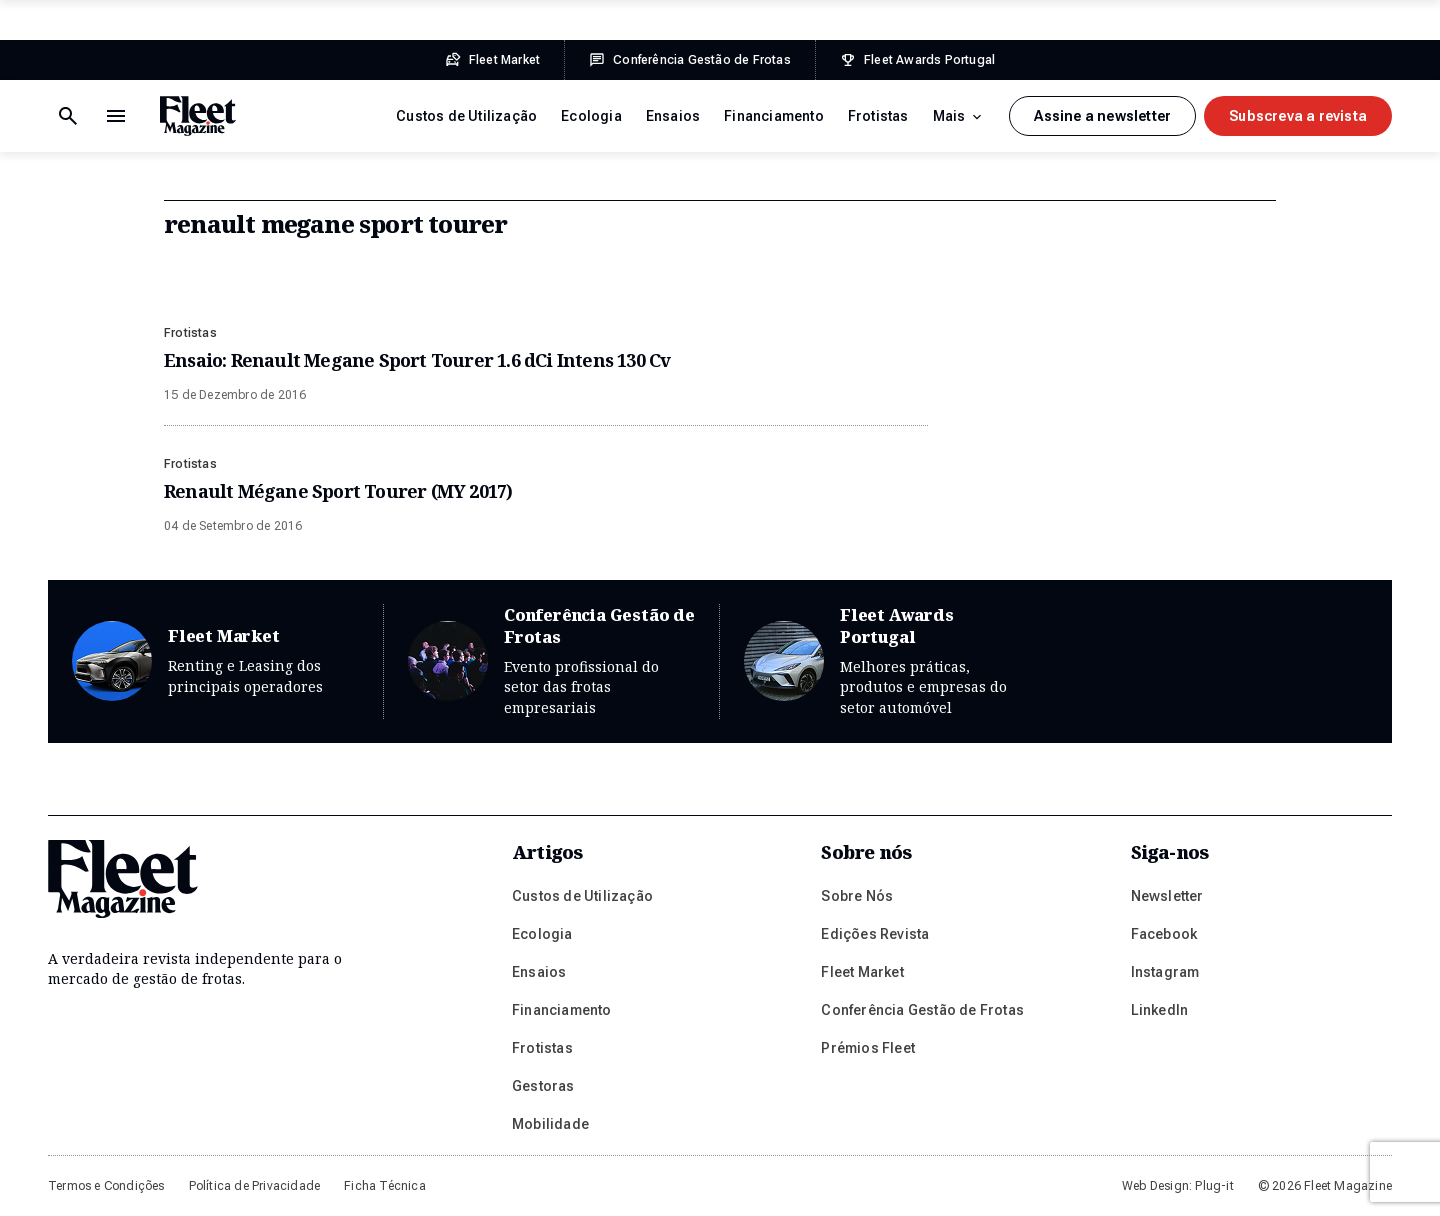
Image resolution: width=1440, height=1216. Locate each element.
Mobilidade (550, 1124)
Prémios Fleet (868, 1048)
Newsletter (1167, 896)
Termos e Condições (106, 1186)
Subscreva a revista (1298, 116)
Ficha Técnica (385, 1186)
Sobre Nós (857, 896)
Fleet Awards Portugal (888, 661)
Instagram (1165, 972)
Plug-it (1214, 1186)
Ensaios (673, 116)
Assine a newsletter (1102, 116)
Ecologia (591, 116)
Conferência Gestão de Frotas (551, 661)
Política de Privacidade (255, 1186)
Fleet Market (215, 661)
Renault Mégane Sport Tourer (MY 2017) (338, 491)
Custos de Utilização (466, 116)
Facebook (1164, 934)
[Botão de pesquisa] (116, 116)
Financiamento (774, 116)
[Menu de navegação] (68, 116)
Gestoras (543, 1086)
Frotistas (878, 116)
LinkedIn (1160, 1010)
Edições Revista (875, 934)
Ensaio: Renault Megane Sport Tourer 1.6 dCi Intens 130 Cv (417, 360)
